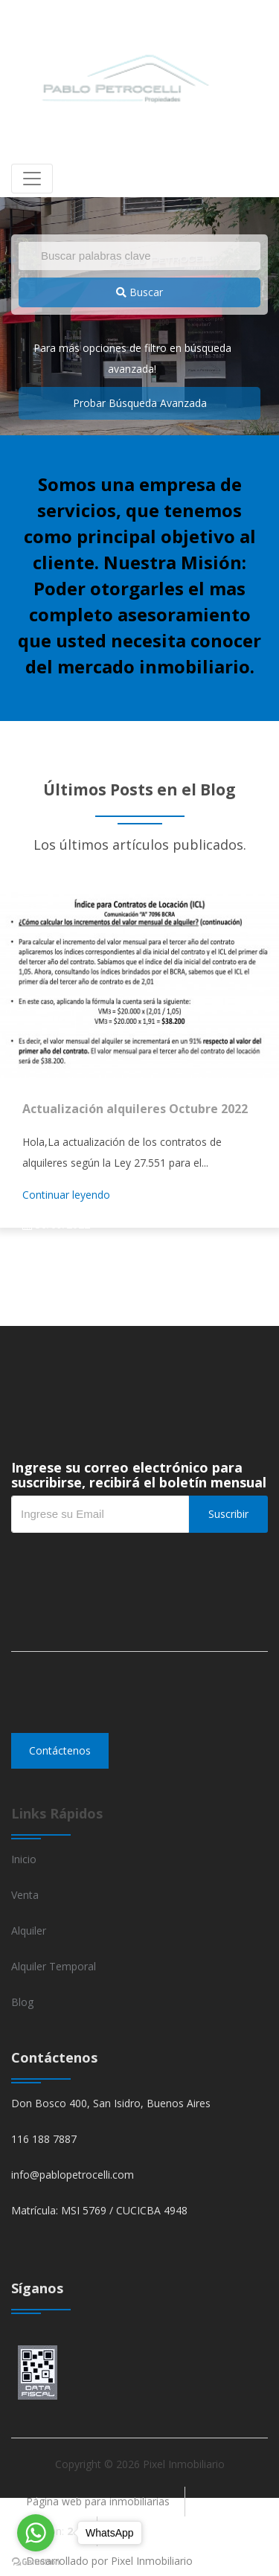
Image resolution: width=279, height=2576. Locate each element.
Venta (25, 1895)
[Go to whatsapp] (35, 2532)
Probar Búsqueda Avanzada (140, 403)
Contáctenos (60, 1750)
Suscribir (228, 1514)
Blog (22, 2002)
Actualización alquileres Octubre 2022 (135, 1108)
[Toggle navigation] (32, 178)
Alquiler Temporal (53, 1966)
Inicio (23, 1859)
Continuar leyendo (66, 1195)
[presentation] (124, 1563)
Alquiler (28, 1930)
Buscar (139, 292)
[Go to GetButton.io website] (36, 2561)
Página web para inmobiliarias (98, 2501)
